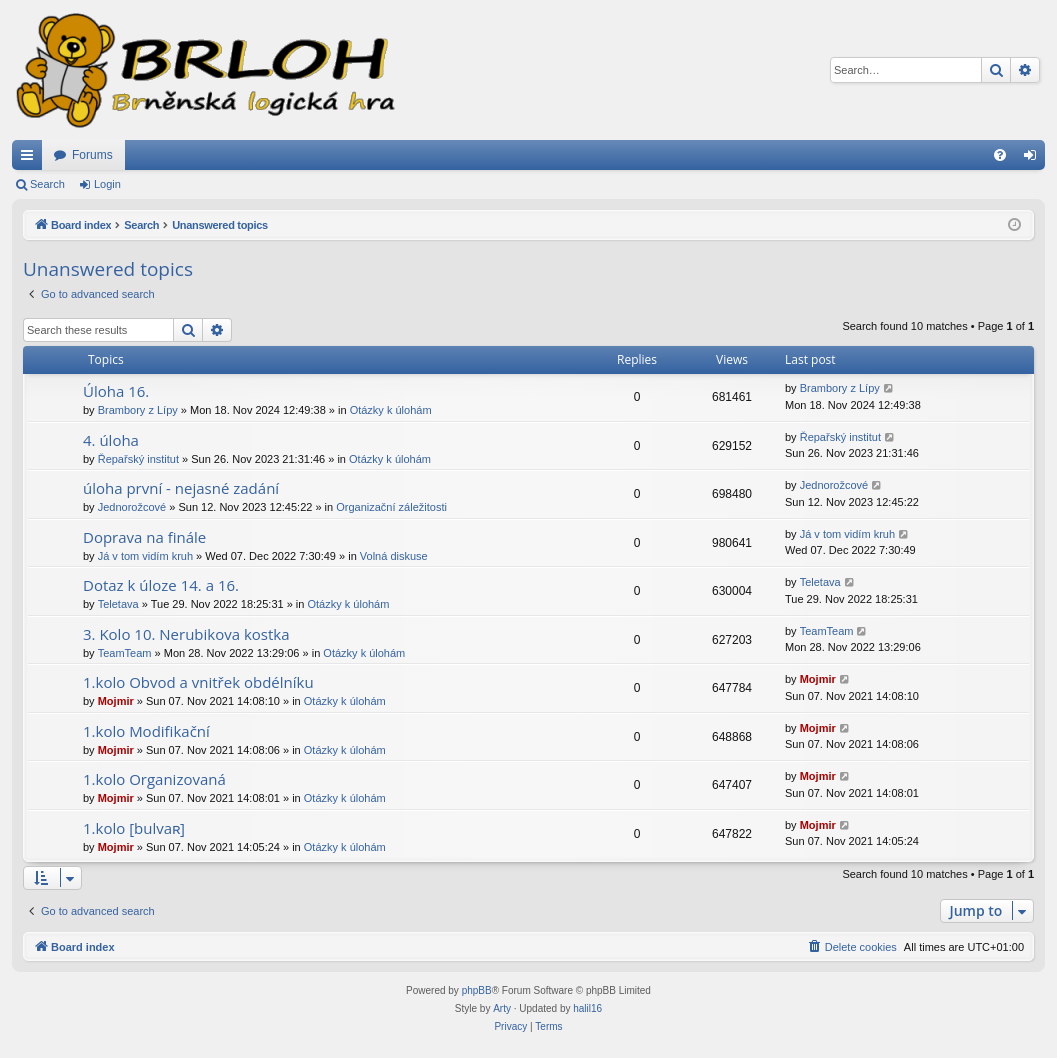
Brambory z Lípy (138, 410)
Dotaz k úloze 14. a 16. (161, 585)
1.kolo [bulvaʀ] (134, 828)
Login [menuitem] (1034, 159)
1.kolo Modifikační (146, 731)
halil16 (587, 1008)
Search (47, 184)
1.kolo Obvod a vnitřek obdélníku (198, 682)
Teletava (118, 604)
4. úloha (111, 440)
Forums (92, 155)
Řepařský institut (138, 459)
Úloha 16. (116, 391)
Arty (502, 1008)
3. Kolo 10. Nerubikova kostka (186, 634)
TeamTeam (125, 653)
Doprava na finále (144, 537)
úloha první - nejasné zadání (181, 488)
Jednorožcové (132, 507)
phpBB (477, 990)
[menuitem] (1000, 155)
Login (107, 184)
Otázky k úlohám (391, 410)
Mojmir (116, 701)
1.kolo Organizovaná (154, 779)
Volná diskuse (394, 556)
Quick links (31, 159)
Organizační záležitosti (391, 507)
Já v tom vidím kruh (145, 556)
